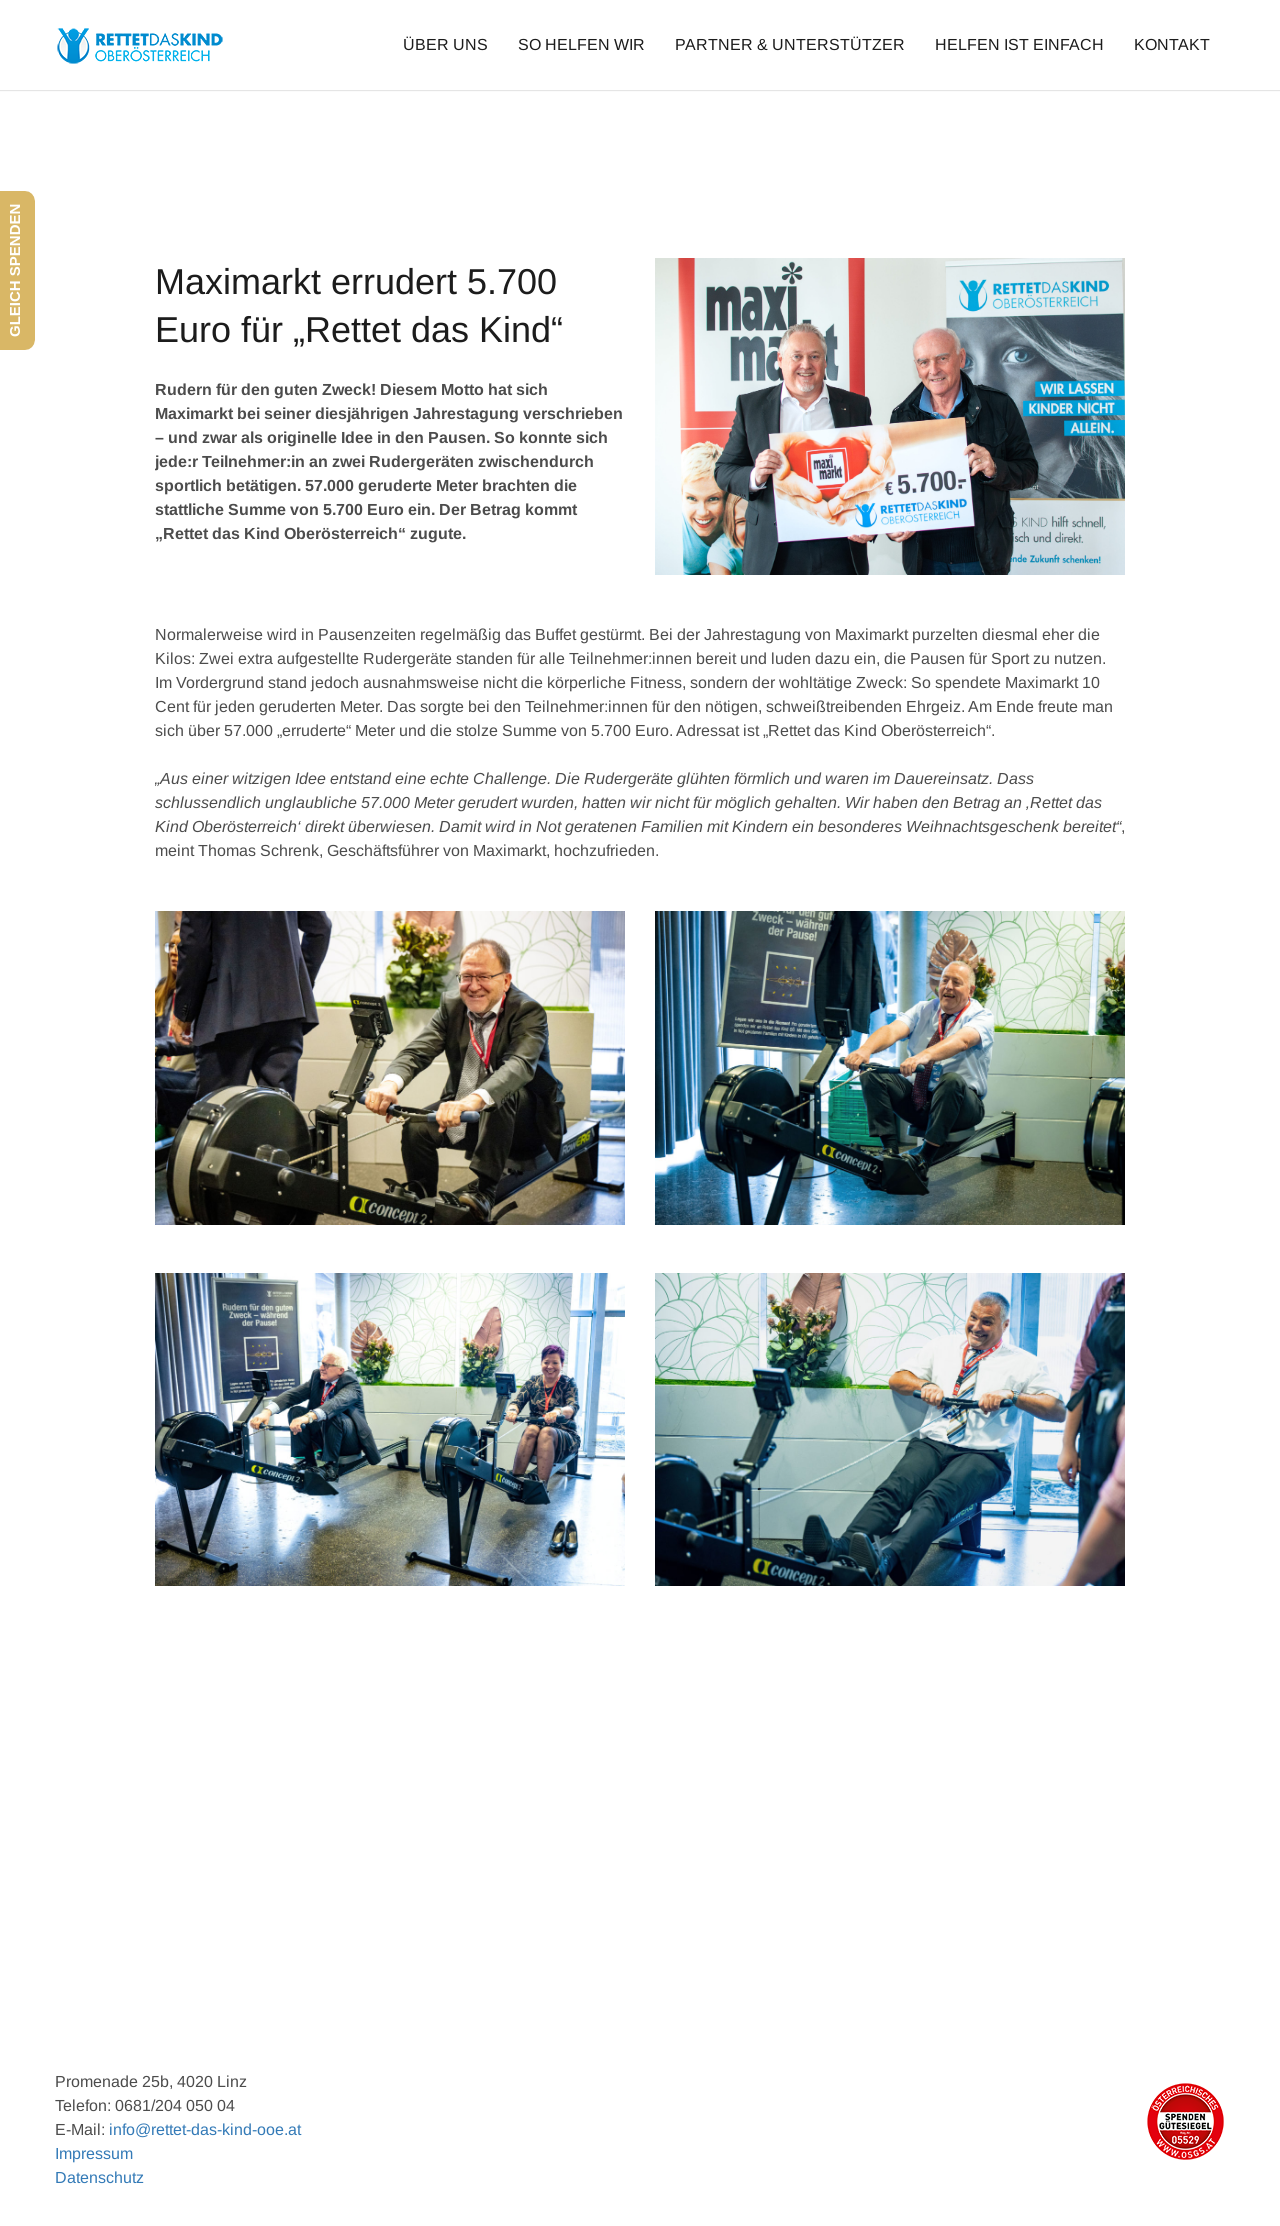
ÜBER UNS (445, 44)
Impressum (94, 2153)
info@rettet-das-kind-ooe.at (205, 2129)
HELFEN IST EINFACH (1019, 44)
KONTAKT (1172, 44)
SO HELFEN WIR (581, 44)
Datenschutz (99, 2177)
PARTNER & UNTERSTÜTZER (790, 44)
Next (1089, 1908)
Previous (204, 1908)
